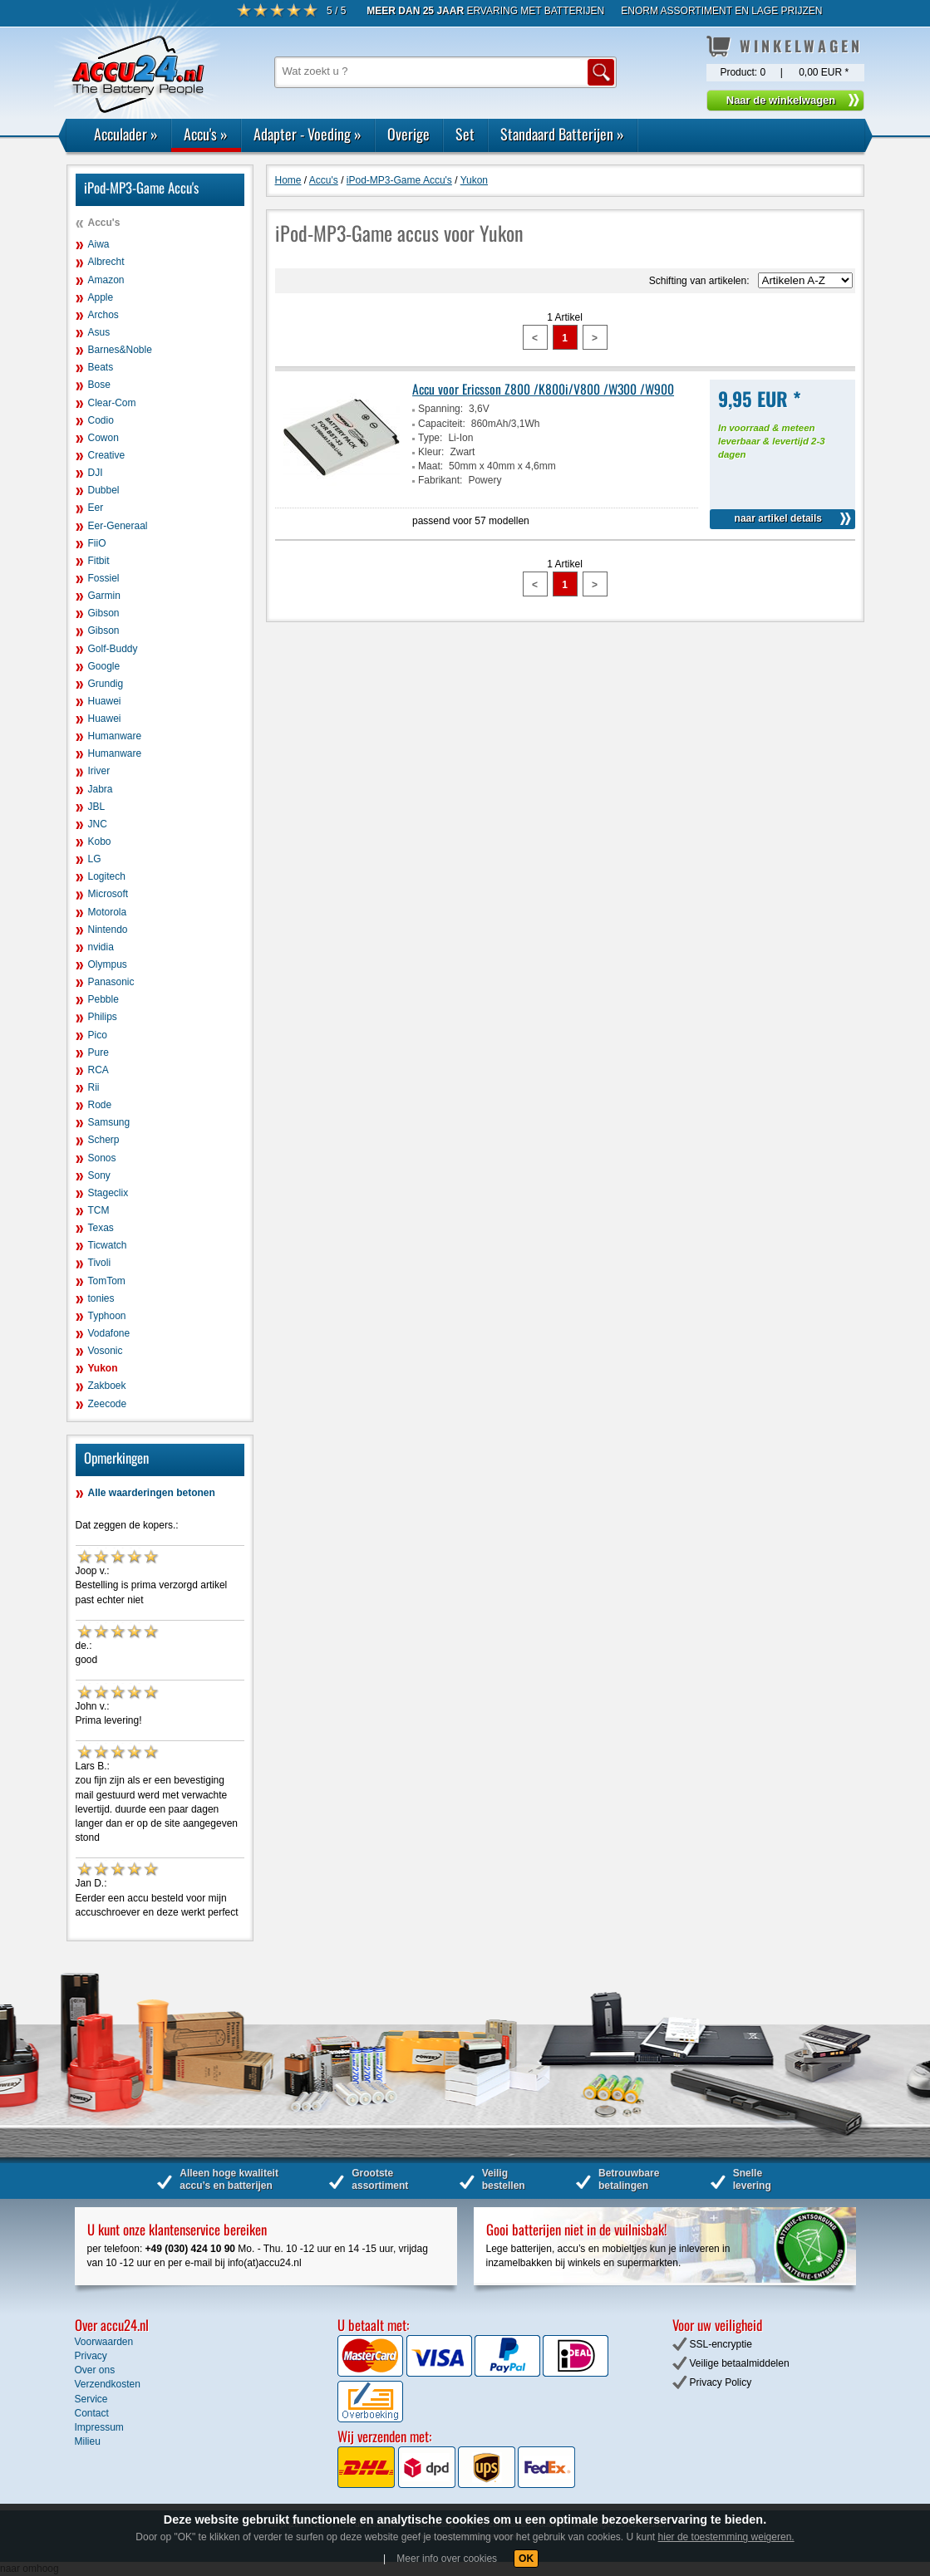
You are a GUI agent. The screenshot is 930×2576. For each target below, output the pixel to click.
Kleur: (431, 452)
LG (94, 859)
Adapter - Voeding (307, 134)
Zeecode (107, 1404)
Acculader (126, 134)
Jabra (100, 789)
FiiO (97, 543)
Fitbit (99, 561)
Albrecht (106, 261)
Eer (96, 507)
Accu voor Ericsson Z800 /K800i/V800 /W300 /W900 (543, 389)
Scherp (104, 1140)
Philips (102, 1017)
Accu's (206, 134)
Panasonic (111, 982)
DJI (95, 472)
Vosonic (105, 1351)
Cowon (103, 438)
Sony (99, 1175)
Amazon (106, 280)
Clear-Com (112, 403)
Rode (100, 1105)
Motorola (107, 912)
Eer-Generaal (118, 526)
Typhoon (107, 1316)
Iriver (99, 771)
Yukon (103, 1368)
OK (526, 2558)
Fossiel (104, 578)
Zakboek (107, 1385)
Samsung (109, 1122)
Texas (101, 1228)
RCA (98, 1070)
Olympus (107, 964)
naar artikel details (778, 518)
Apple (101, 297)
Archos (103, 315)
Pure (98, 1052)
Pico (97, 1035)
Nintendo (108, 929)
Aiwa (99, 244)
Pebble (103, 999)
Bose (99, 384)
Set (465, 134)
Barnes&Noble (120, 350)
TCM (99, 1210)
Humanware (115, 736)
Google (104, 666)
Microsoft (108, 894)
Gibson (104, 613)
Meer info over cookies (446, 2558)
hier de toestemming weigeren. (726, 2537)
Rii (94, 1087)
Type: (430, 438)
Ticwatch (107, 1245)
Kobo (99, 841)
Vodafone (109, 1333)
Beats (101, 367)
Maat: (430, 466)
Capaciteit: (441, 423)
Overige (408, 134)
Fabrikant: (440, 480)
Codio (101, 420)
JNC (97, 824)
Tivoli (99, 1262)
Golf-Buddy (113, 649)
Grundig (106, 683)
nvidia (101, 947)
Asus (99, 332)
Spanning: (440, 409)
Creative (106, 455)
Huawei (104, 701)
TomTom (106, 1281)
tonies (101, 1298)
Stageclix (108, 1193)
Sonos (102, 1158)
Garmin (104, 595)
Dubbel (104, 490)
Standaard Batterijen (562, 134)
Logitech (106, 876)
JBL (97, 806)
